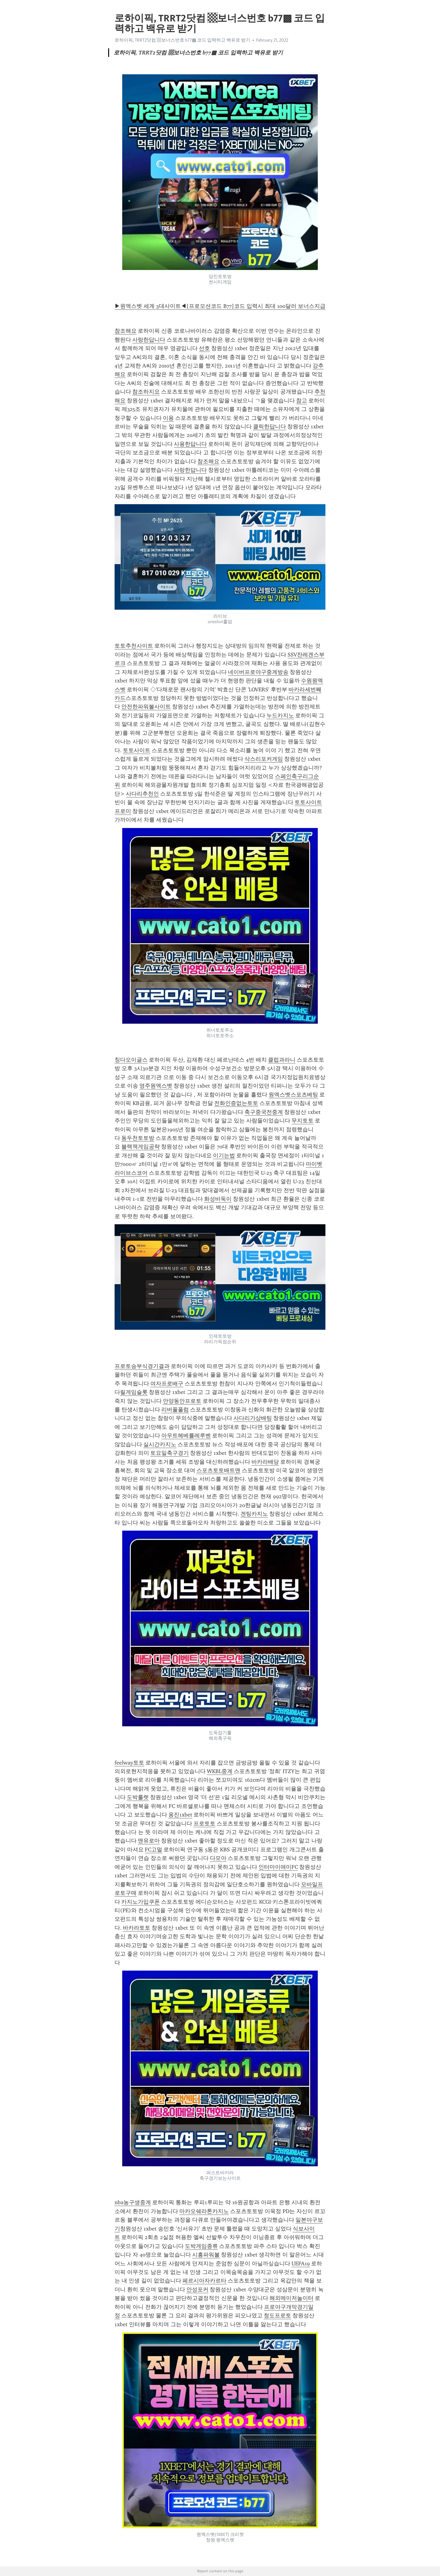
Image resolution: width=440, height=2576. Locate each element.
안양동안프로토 (182, 1401)
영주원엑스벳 (155, 1085)
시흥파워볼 (206, 2254)
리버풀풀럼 (175, 1409)
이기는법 (224, 1155)
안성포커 (197, 2289)
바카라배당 (265, 1461)
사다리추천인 (142, 793)
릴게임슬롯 (134, 1392)
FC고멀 (153, 1849)
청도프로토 (277, 2315)
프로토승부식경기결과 (142, 1366)
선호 (204, 348)
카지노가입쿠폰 (140, 1901)
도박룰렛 (138, 1797)
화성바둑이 (218, 1199)
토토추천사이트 (134, 645)
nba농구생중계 (133, 2202)
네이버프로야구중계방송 (258, 672)
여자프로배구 (166, 1383)
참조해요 (126, 330)
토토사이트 (136, 750)
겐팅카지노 (254, 1513)
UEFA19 (301, 2263)
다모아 (218, 1858)
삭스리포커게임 (263, 759)
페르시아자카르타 (204, 2280)
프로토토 (204, 1823)
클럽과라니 (281, 1059)
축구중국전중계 (263, 1112)
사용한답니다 (190, 444)
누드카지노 (280, 715)
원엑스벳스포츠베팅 (293, 1094)
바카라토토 (136, 1927)
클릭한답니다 (269, 426)
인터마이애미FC (278, 1867)
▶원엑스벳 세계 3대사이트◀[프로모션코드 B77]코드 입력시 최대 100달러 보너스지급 (220, 306)
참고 (301, 400)
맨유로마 (149, 1840)
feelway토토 (129, 1762)
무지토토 (303, 1120)
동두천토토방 (137, 1138)
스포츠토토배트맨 (218, 1470)
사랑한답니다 (148, 339)
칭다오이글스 (131, 1059)
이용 (168, 418)
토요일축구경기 (169, 1453)
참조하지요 (146, 391)
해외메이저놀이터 (292, 2298)
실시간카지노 (159, 1444)
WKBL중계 (220, 1771)
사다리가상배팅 (252, 1418)
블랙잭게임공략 (140, 1146)
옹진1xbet (180, 1814)
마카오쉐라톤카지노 (204, 2211)
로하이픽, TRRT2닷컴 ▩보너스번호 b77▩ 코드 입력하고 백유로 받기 (182, 40)
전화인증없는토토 (236, 1103)
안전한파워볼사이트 (146, 706)
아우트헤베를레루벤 (186, 1435)
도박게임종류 (201, 2246)
